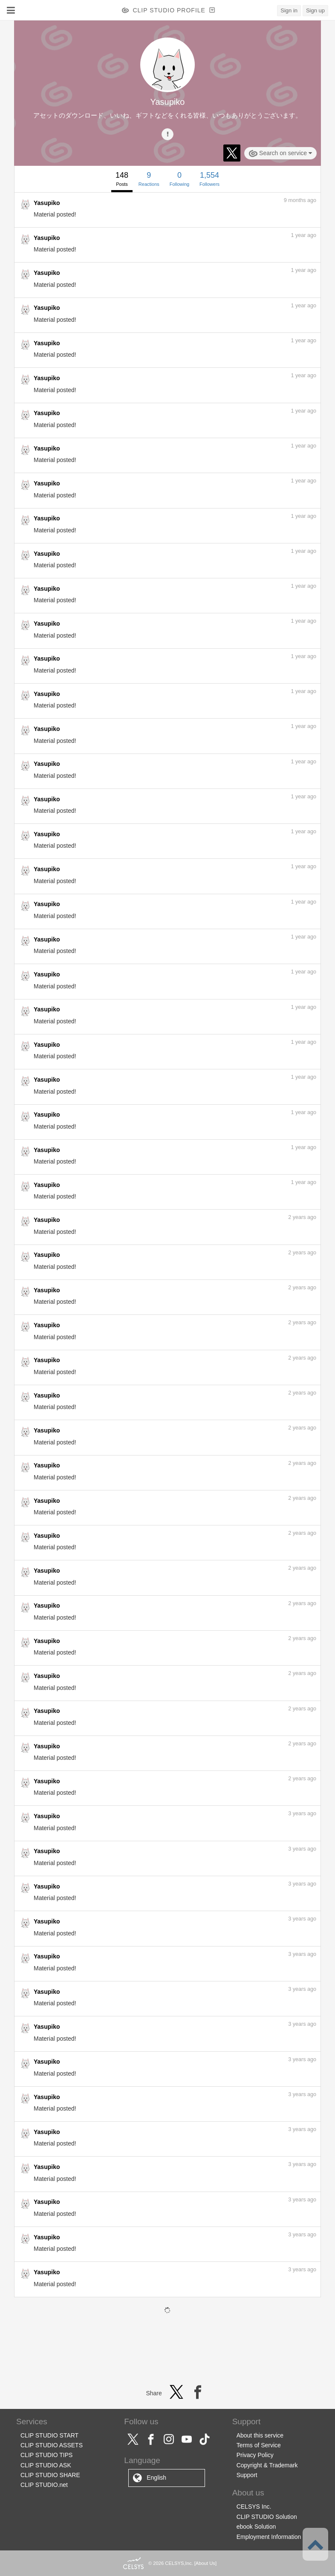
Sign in (288, 10)
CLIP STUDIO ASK (45, 2465)
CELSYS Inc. (254, 2506)
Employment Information (269, 2536)
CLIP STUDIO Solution (267, 2516)
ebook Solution (256, 2526)
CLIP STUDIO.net (44, 2484)
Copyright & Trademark (267, 2465)
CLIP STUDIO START (49, 2435)
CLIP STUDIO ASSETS (51, 2445)
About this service (260, 2435)
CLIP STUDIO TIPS (46, 2455)
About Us (205, 2563)
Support (247, 2475)
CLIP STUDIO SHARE (50, 2475)
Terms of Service (259, 2445)
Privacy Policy (255, 2455)
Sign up (315, 10)
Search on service (280, 153)
